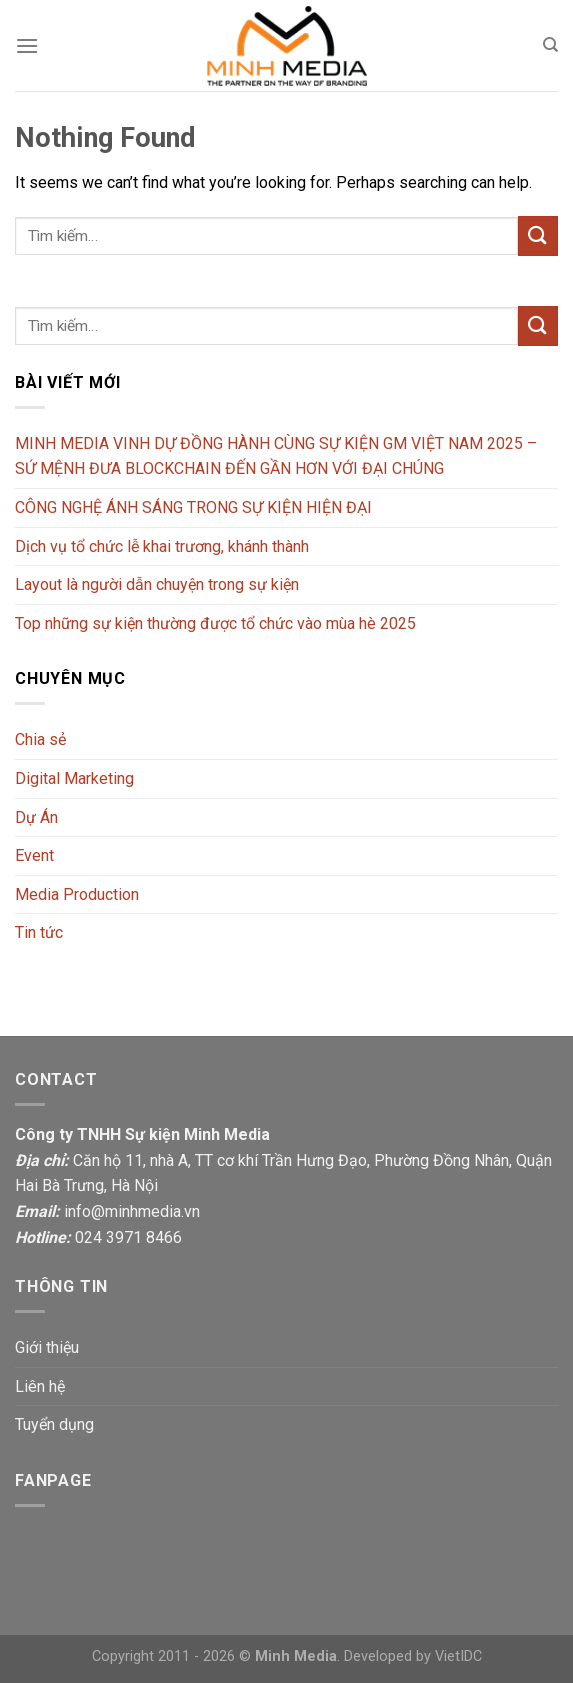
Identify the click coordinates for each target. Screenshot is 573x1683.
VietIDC (458, 1656)
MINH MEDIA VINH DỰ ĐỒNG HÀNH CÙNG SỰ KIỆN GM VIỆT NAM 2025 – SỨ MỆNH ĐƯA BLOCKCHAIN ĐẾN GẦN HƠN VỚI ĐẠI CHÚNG (276, 456)
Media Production (77, 894)
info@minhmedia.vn (132, 1211)
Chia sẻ (40, 739)
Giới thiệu (47, 1347)
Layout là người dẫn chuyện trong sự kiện (157, 584)
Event (34, 855)
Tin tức (39, 932)
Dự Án (36, 817)
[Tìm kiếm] (550, 45)
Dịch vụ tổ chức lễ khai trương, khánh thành (162, 546)
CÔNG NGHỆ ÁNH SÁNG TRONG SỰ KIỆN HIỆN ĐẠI (193, 507)
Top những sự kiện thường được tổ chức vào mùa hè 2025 (215, 623)
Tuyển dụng (54, 1424)
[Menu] (27, 45)
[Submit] (538, 235)
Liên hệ (40, 1386)
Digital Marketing (74, 778)
